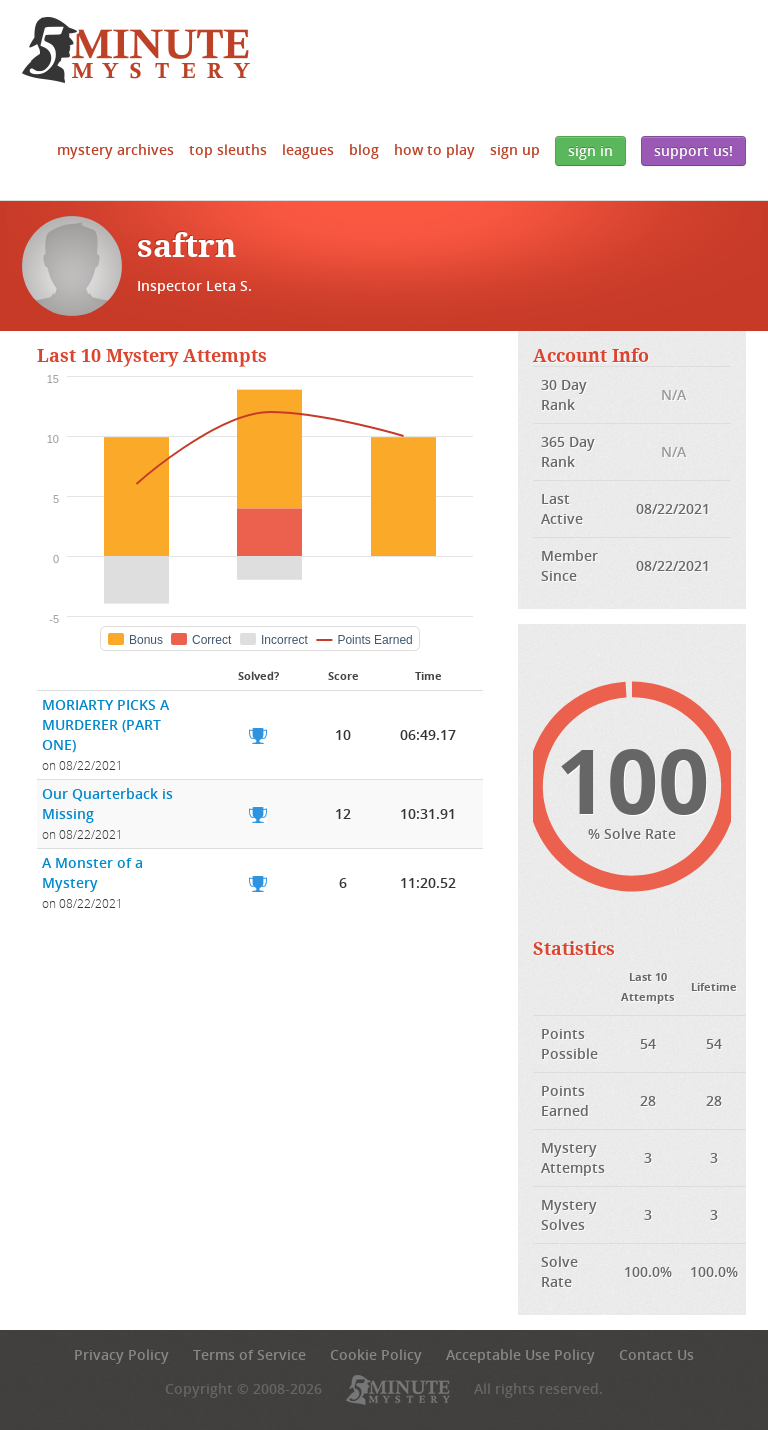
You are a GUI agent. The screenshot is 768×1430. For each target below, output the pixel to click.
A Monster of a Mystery (92, 872)
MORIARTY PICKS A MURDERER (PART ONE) (105, 724)
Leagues (308, 149)
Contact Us (656, 1354)
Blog (364, 149)
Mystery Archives (115, 149)
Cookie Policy (376, 1354)
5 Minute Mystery (136, 50)
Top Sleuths (228, 149)
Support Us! (693, 150)
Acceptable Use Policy (520, 1354)
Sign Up (515, 149)
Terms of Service (249, 1354)
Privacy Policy (121, 1354)
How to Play (434, 149)
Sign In (590, 150)
